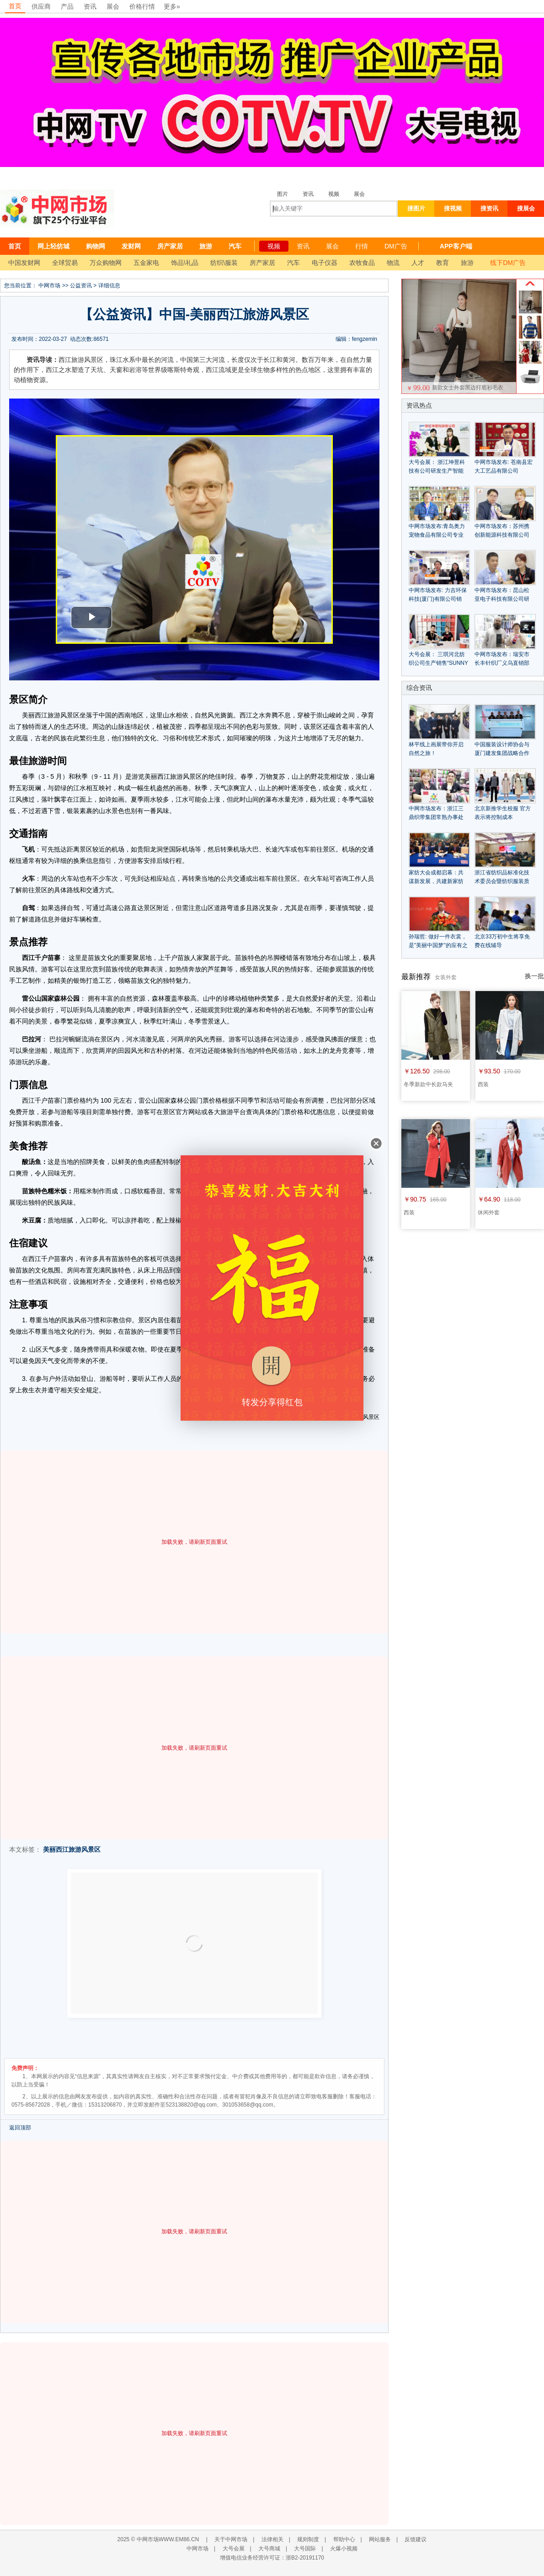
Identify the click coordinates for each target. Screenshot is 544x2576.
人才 (417, 262)
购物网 (95, 246)
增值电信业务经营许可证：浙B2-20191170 (272, 2557)
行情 (361, 246)
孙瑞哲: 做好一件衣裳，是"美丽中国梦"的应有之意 (438, 945)
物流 (393, 262)
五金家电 (146, 262)
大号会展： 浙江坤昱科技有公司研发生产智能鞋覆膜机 (437, 471)
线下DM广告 (508, 262)
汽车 (235, 246)
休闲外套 (489, 1212)
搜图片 (416, 208)
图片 (282, 194)
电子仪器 (324, 262)
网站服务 (380, 2539)
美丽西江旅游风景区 (72, 1849)
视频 (333, 194)
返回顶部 (20, 2127)
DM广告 (395, 246)
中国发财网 (24, 262)
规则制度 (308, 2539)
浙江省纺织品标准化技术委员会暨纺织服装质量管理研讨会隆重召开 (502, 881)
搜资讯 (489, 208)
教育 (442, 262)
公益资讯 (81, 285)
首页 (15, 6)
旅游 (205, 246)
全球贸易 (65, 262)
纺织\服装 (224, 262)
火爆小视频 (343, 2548)
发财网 (131, 246)
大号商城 (269, 2548)
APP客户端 (456, 246)
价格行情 (142, 6)
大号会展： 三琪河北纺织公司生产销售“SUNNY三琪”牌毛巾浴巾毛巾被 (438, 663)
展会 (113, 6)
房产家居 (170, 246)
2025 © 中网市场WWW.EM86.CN (159, 2539)
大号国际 (305, 2548)
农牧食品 (362, 262)
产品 (67, 6)
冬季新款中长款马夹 (428, 1084)
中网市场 (49, 285)
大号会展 (234, 2548)
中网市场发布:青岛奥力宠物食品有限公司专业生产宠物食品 (437, 535)
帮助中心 (344, 2539)
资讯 (90, 6)
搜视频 (453, 208)
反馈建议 (416, 2539)
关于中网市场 (230, 2539)
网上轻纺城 (53, 246)
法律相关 (272, 2539)
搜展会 (526, 208)
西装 (483, 1084)
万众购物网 (106, 262)
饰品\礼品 (184, 262)
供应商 (41, 6)
